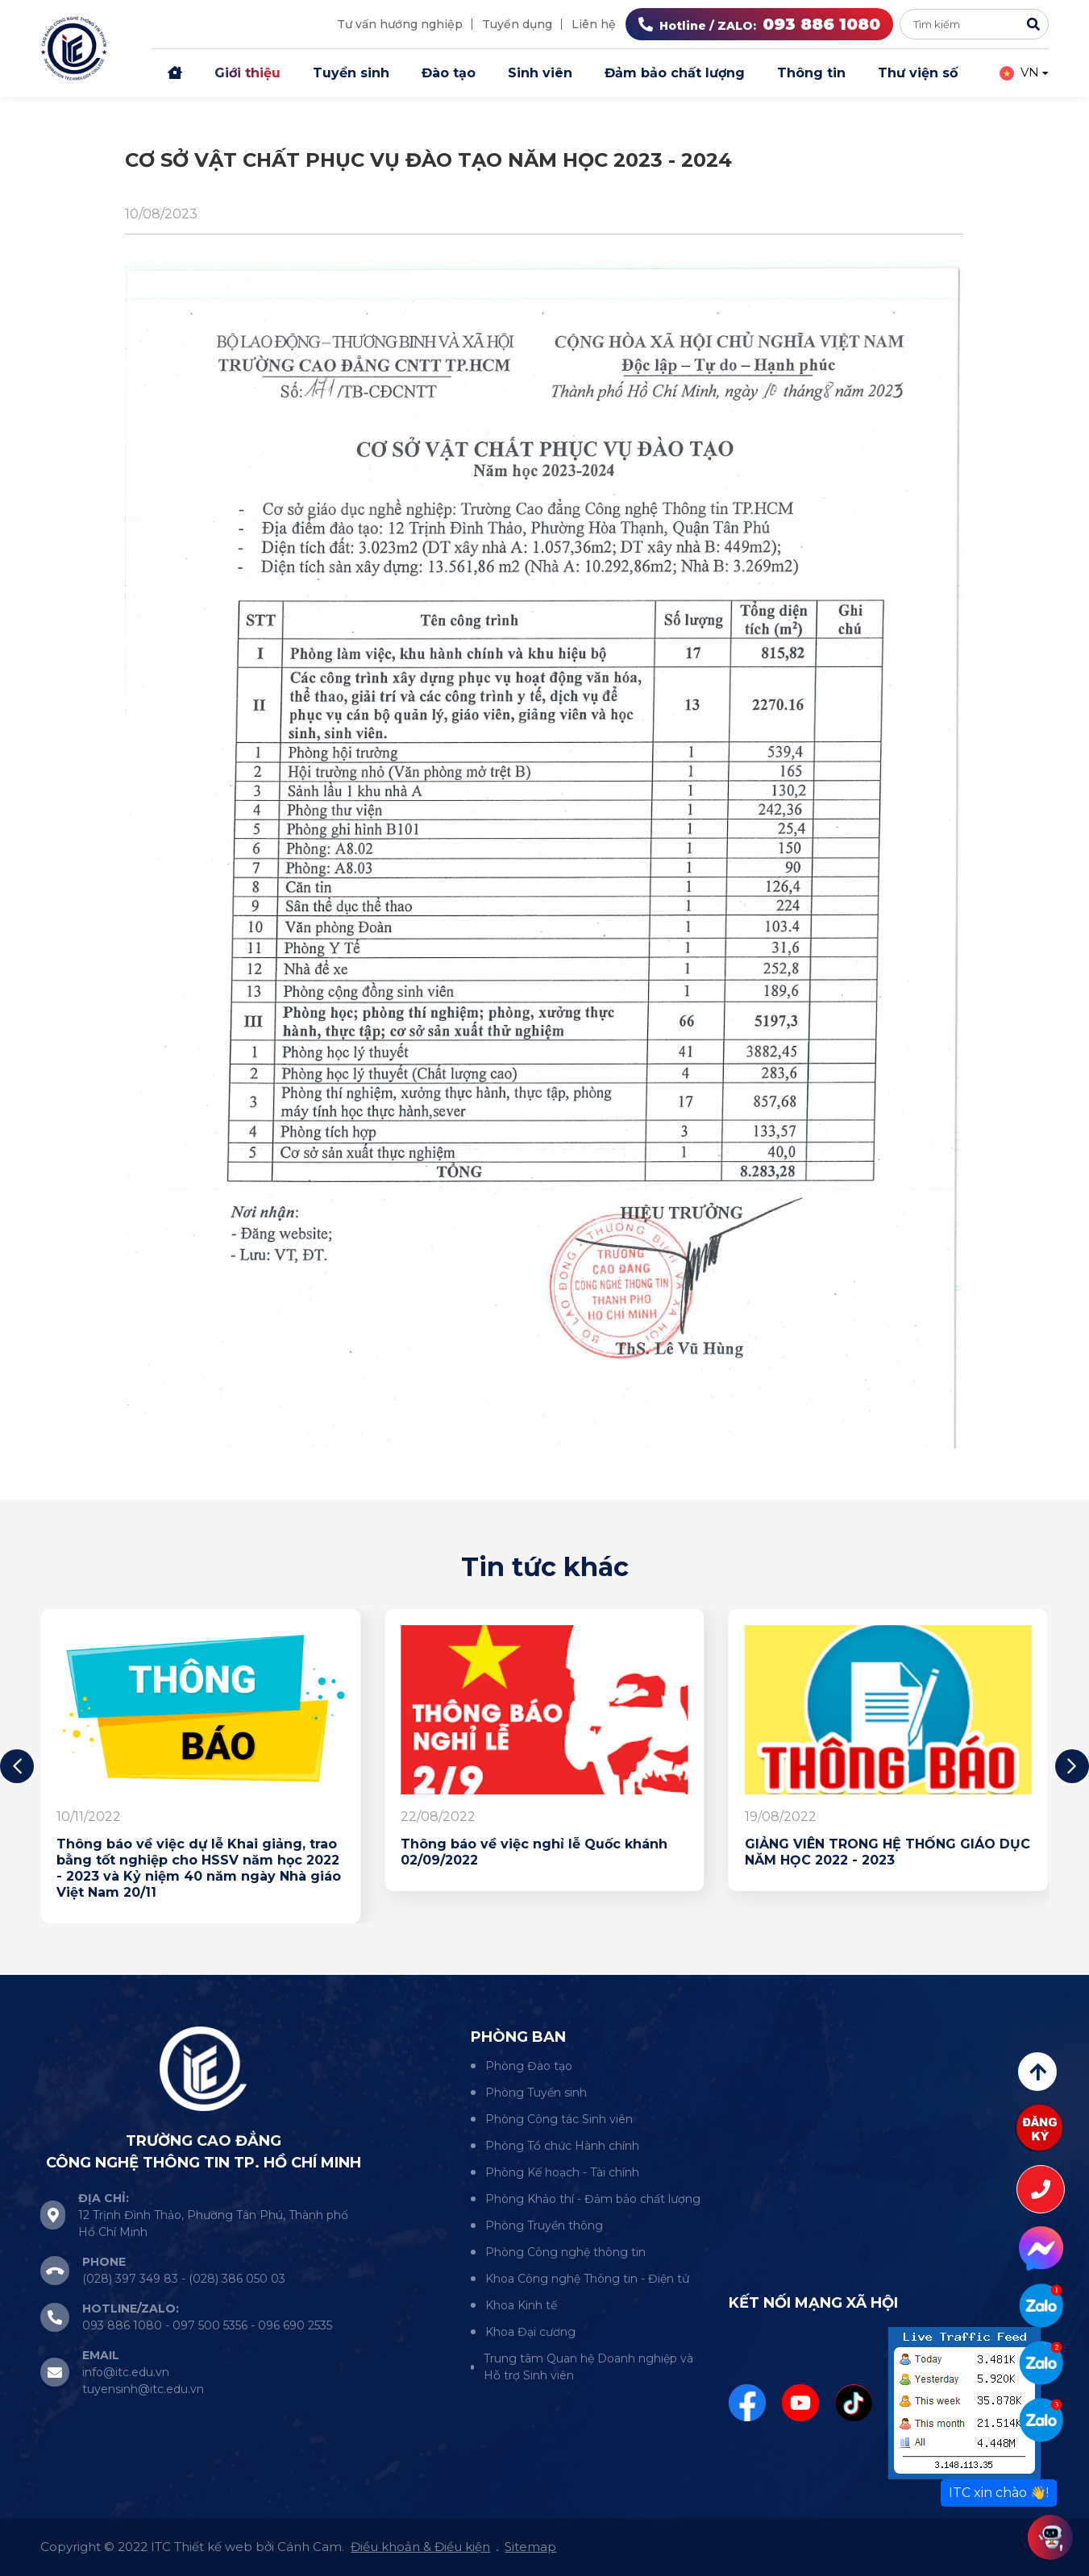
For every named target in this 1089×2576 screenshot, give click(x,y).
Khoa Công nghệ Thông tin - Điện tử (587, 2278)
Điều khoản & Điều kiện (420, 2546)
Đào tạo (449, 73)
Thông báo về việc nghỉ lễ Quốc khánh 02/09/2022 (534, 1852)
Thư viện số (918, 73)
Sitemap (530, 2546)
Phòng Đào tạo (528, 2066)
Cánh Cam (309, 2546)
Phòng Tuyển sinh (536, 2092)
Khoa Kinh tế (521, 2305)
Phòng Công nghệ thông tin (565, 2252)
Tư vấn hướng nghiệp (400, 24)
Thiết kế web (213, 2546)
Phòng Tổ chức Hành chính (562, 2145)
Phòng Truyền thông (544, 2225)
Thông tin (811, 73)
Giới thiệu (247, 73)
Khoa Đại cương (530, 2332)
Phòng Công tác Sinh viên (559, 2119)
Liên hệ (594, 24)
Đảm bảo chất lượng (675, 73)
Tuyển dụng (517, 24)
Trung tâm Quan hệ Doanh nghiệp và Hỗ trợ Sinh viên (588, 2367)
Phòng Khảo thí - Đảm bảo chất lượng (592, 2199)
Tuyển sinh (351, 73)
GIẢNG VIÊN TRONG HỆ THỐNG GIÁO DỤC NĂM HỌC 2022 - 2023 (887, 1852)
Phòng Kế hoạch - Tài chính (562, 2172)
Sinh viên (540, 73)
